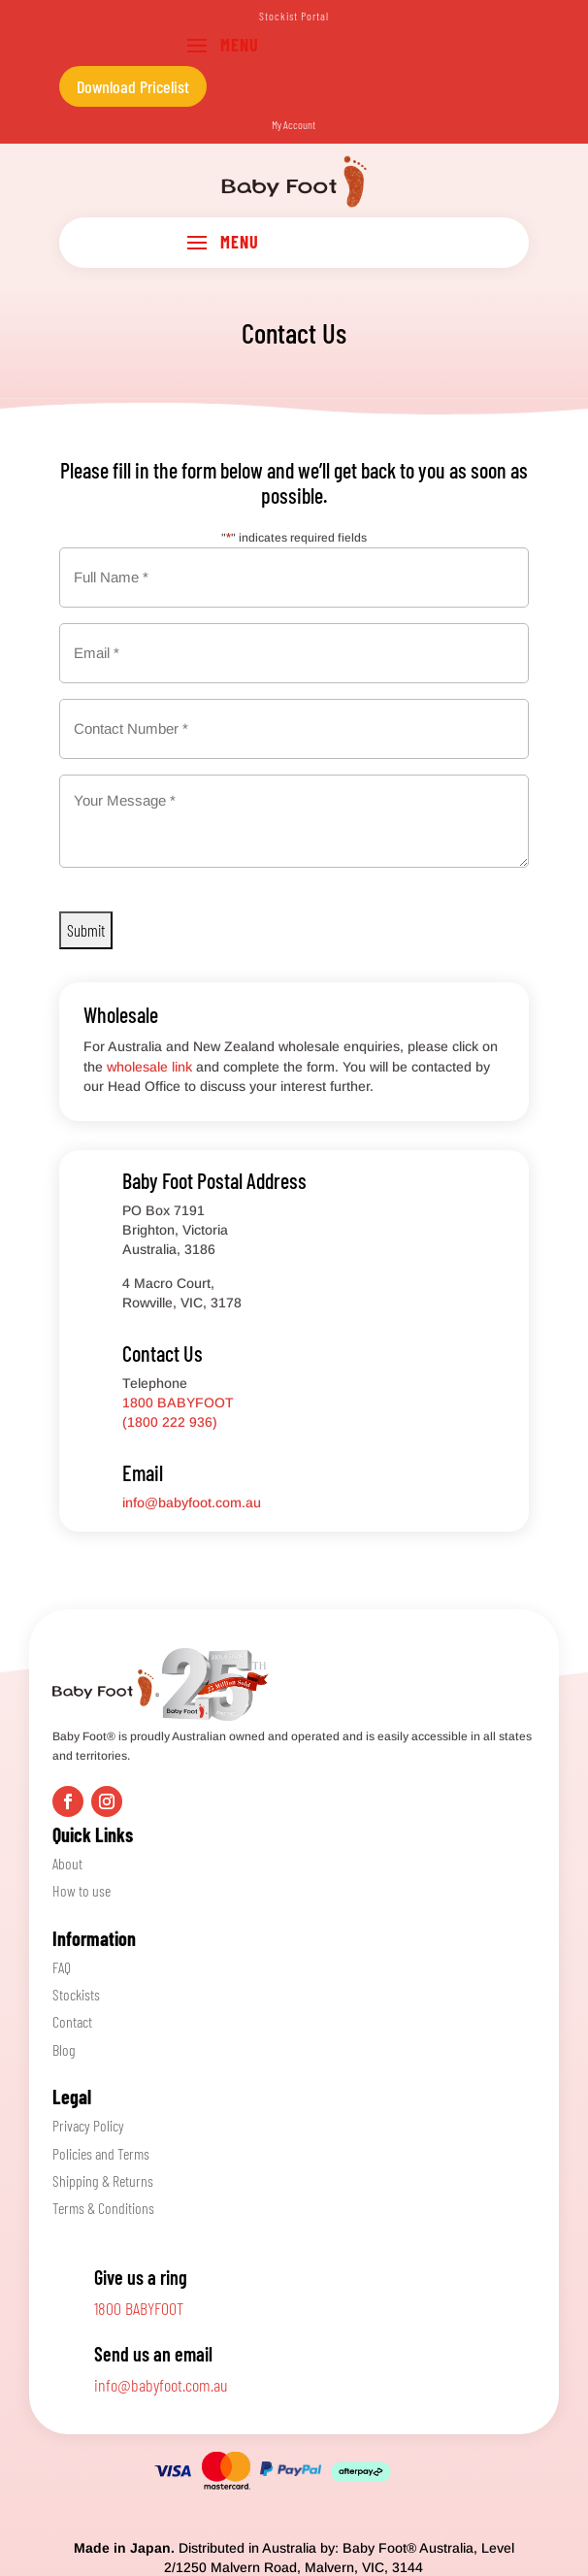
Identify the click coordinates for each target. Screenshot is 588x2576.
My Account (293, 124)
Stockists (76, 1994)
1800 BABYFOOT (138, 2308)
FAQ (61, 1967)
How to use (81, 1890)
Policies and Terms (100, 2153)
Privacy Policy (88, 2125)
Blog (64, 2049)
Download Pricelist (133, 86)
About (67, 1863)
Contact (72, 2021)
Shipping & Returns (102, 2180)
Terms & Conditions (103, 2207)
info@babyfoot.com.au (191, 1502)
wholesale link (149, 1066)
